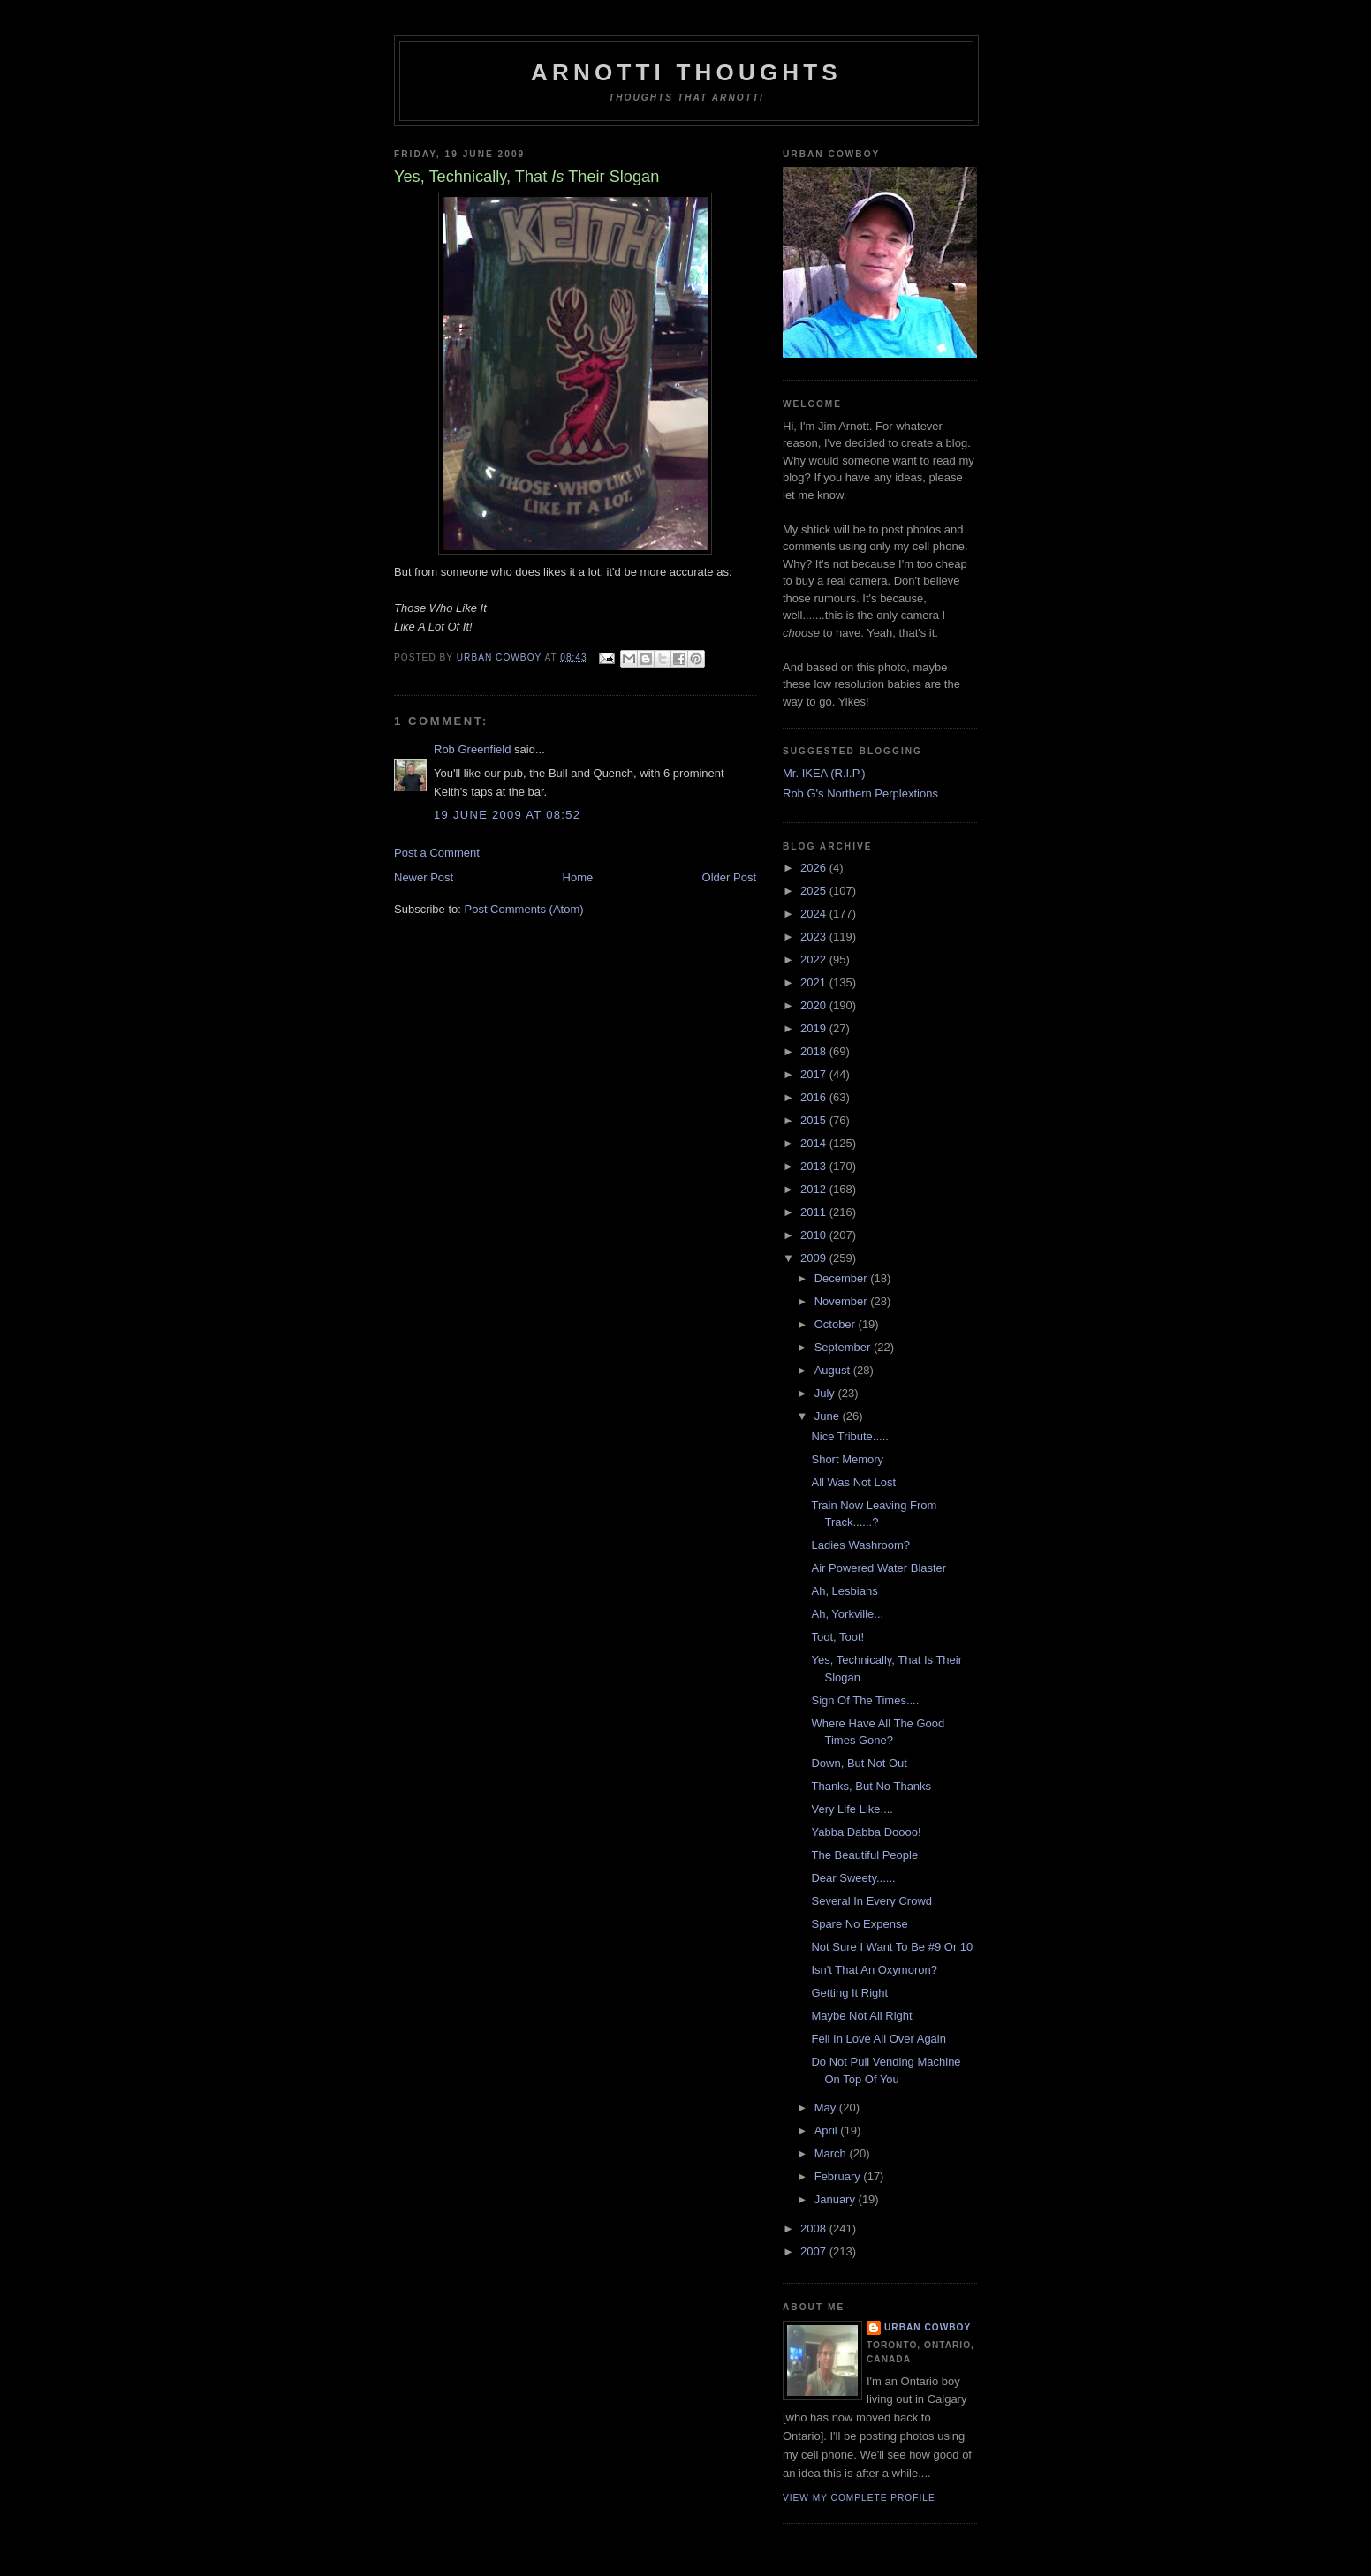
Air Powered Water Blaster (878, 1568)
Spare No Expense (859, 1923)
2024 (814, 913)
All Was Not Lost (853, 1482)
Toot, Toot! (837, 1636)
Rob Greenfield (472, 749)
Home (578, 877)
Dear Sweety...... (853, 1878)
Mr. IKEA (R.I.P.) (824, 773)
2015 (814, 1120)
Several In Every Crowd (871, 1900)
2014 (814, 1143)
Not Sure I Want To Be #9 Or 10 (892, 1946)
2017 (814, 1074)
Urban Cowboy (927, 2327)
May (826, 2107)
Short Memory (847, 1459)
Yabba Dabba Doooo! (865, 1832)
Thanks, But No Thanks (871, 1786)
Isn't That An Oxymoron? (873, 1969)
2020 (814, 1005)
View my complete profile (859, 2498)
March (832, 2153)
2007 (814, 2251)
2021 (814, 982)
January (836, 2199)
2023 (814, 936)
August (833, 1370)
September (844, 1347)
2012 (814, 1189)
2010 (814, 1235)
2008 (814, 2228)
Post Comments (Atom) (524, 909)
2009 (814, 1258)
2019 (814, 1028)
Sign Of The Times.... (865, 1700)
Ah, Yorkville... (847, 1613)
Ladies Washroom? (860, 1545)
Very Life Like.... (852, 1809)
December (842, 1278)
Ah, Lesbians (844, 1591)
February (839, 2176)
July (826, 1393)
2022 (814, 959)
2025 (814, 890)
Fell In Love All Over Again (878, 2038)
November (842, 1301)
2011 (814, 1212)
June (828, 1416)
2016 (814, 1097)
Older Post (729, 877)
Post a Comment (437, 852)
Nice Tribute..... (849, 1436)
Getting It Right (849, 1992)
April (827, 2130)
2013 (814, 1166)
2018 (814, 1051)
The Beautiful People (864, 1855)
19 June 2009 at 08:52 (507, 814)
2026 (814, 867)
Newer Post (423, 877)
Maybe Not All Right (861, 2015)
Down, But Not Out (858, 1763)
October (836, 1324)
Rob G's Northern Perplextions (860, 793)
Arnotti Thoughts (686, 72)
